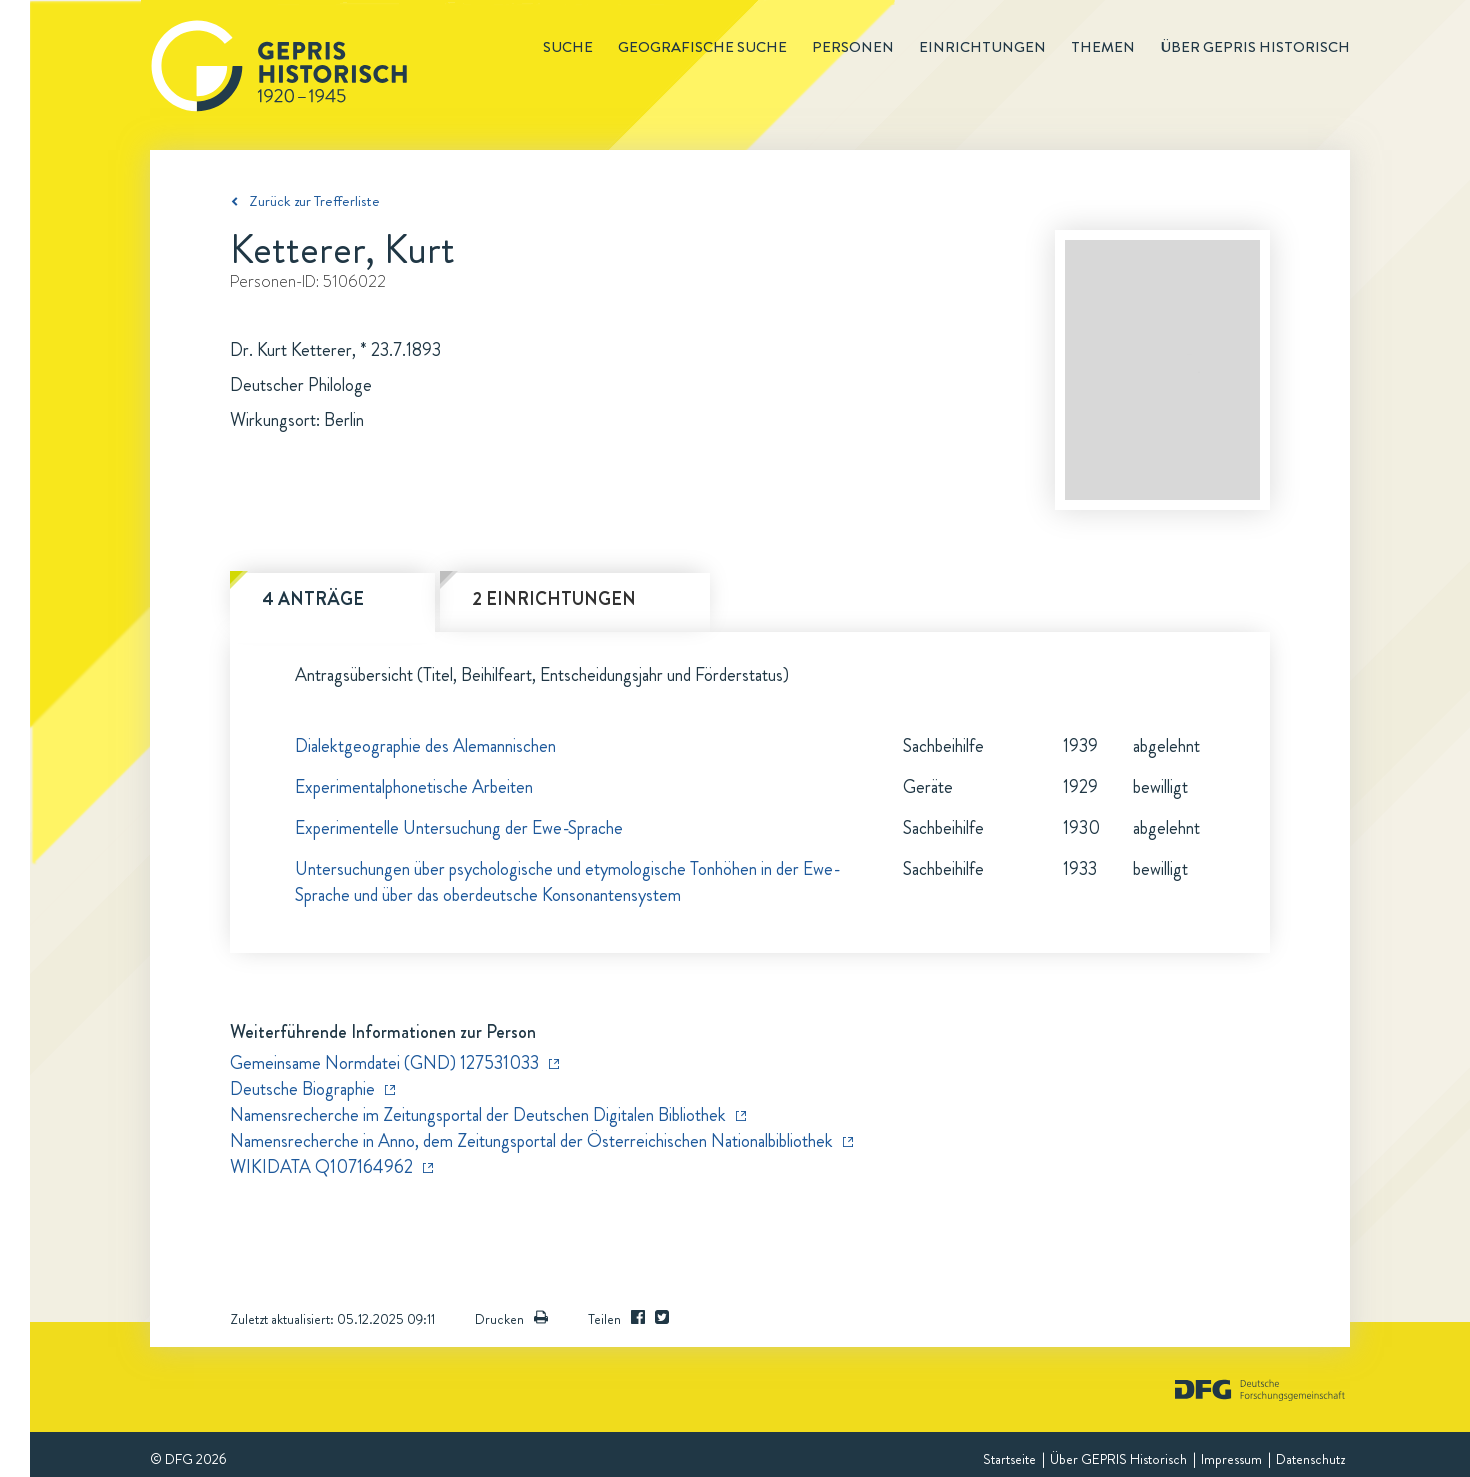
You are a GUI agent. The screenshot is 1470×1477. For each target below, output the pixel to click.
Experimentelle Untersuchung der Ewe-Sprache (459, 828)
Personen (853, 47)
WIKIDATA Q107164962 (321, 1167)
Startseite (1009, 1459)
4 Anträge (313, 599)
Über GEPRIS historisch (1255, 47)
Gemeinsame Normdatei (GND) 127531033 (384, 1063)
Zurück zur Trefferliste (314, 201)
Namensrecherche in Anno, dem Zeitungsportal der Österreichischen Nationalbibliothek (531, 1141)
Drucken (511, 1319)
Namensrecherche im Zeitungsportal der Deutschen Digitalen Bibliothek (478, 1115)
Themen (1103, 47)
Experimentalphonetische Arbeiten (414, 787)
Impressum (1231, 1459)
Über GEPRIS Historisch (1118, 1459)
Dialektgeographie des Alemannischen (425, 746)
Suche (568, 47)
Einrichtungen (982, 47)
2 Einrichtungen (554, 599)
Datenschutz (1310, 1459)
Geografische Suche (702, 47)
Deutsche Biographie (302, 1089)
